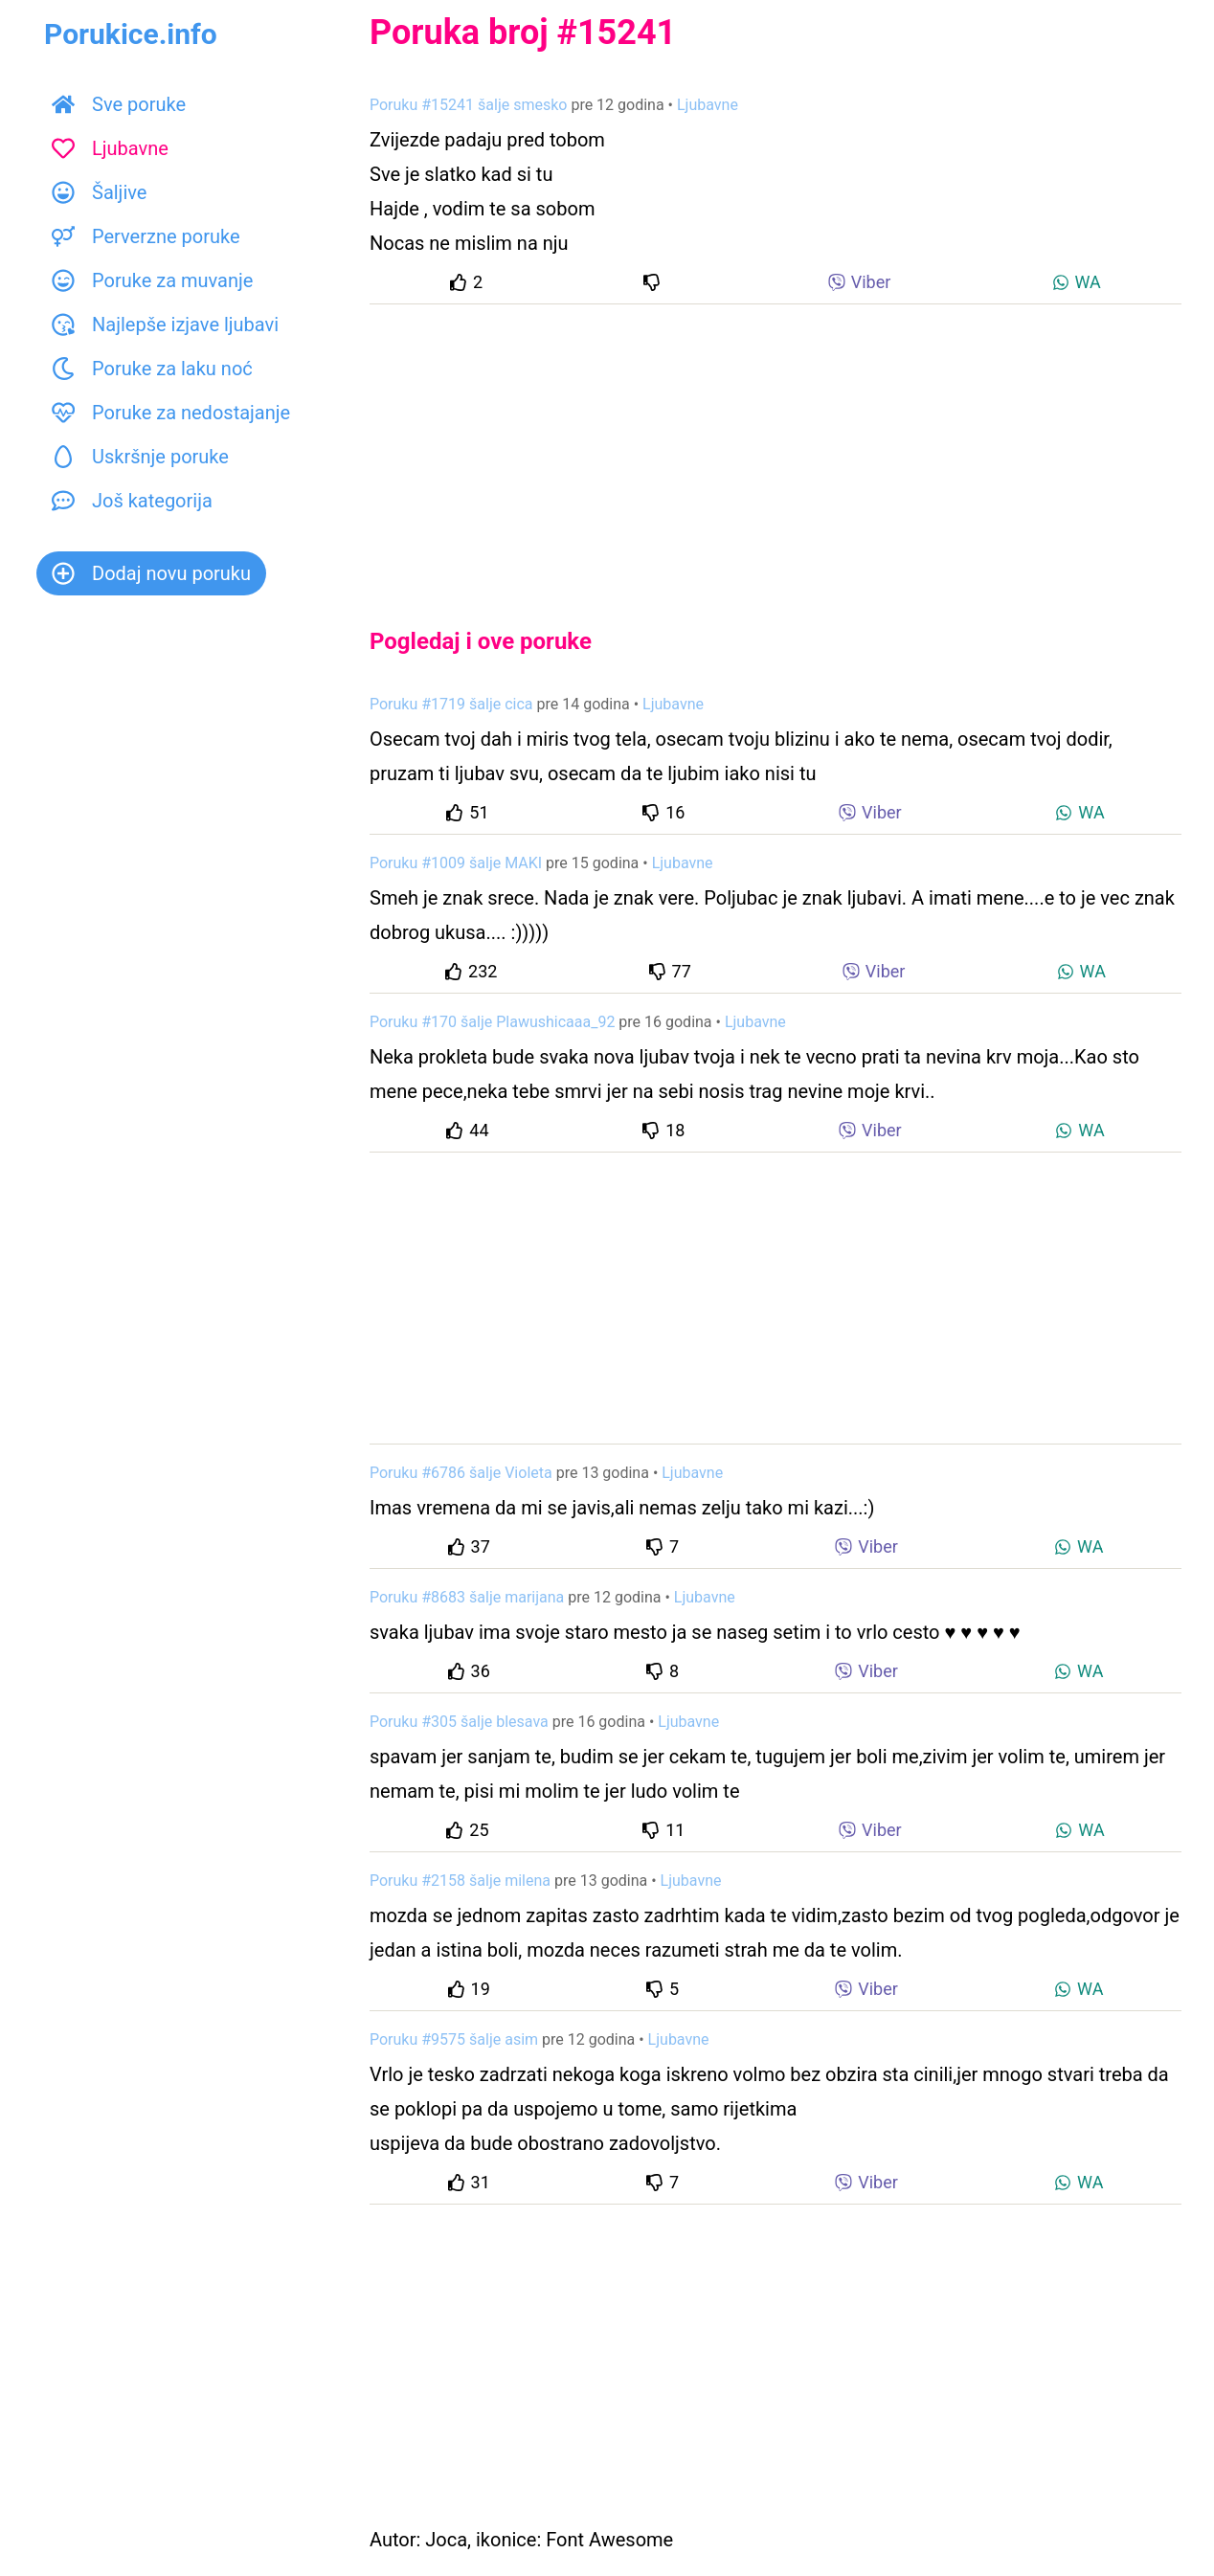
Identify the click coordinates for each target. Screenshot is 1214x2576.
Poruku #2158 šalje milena (460, 1880)
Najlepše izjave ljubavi (165, 324)
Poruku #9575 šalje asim (454, 2039)
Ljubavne (110, 148)
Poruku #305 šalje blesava (459, 1722)
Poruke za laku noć (152, 368)
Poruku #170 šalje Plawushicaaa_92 (492, 1022)
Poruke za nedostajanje (171, 412)
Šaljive (99, 192)
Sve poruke (119, 104)
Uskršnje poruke (140, 456)
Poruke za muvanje (152, 280)
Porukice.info (130, 34)
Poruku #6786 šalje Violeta (461, 1473)
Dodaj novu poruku (151, 573)
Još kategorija (132, 500)
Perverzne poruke (146, 236)
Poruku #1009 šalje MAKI (456, 863)
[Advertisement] (775, 450)
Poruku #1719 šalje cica (451, 704)
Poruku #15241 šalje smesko (468, 105)
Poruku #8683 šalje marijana (467, 1597)
